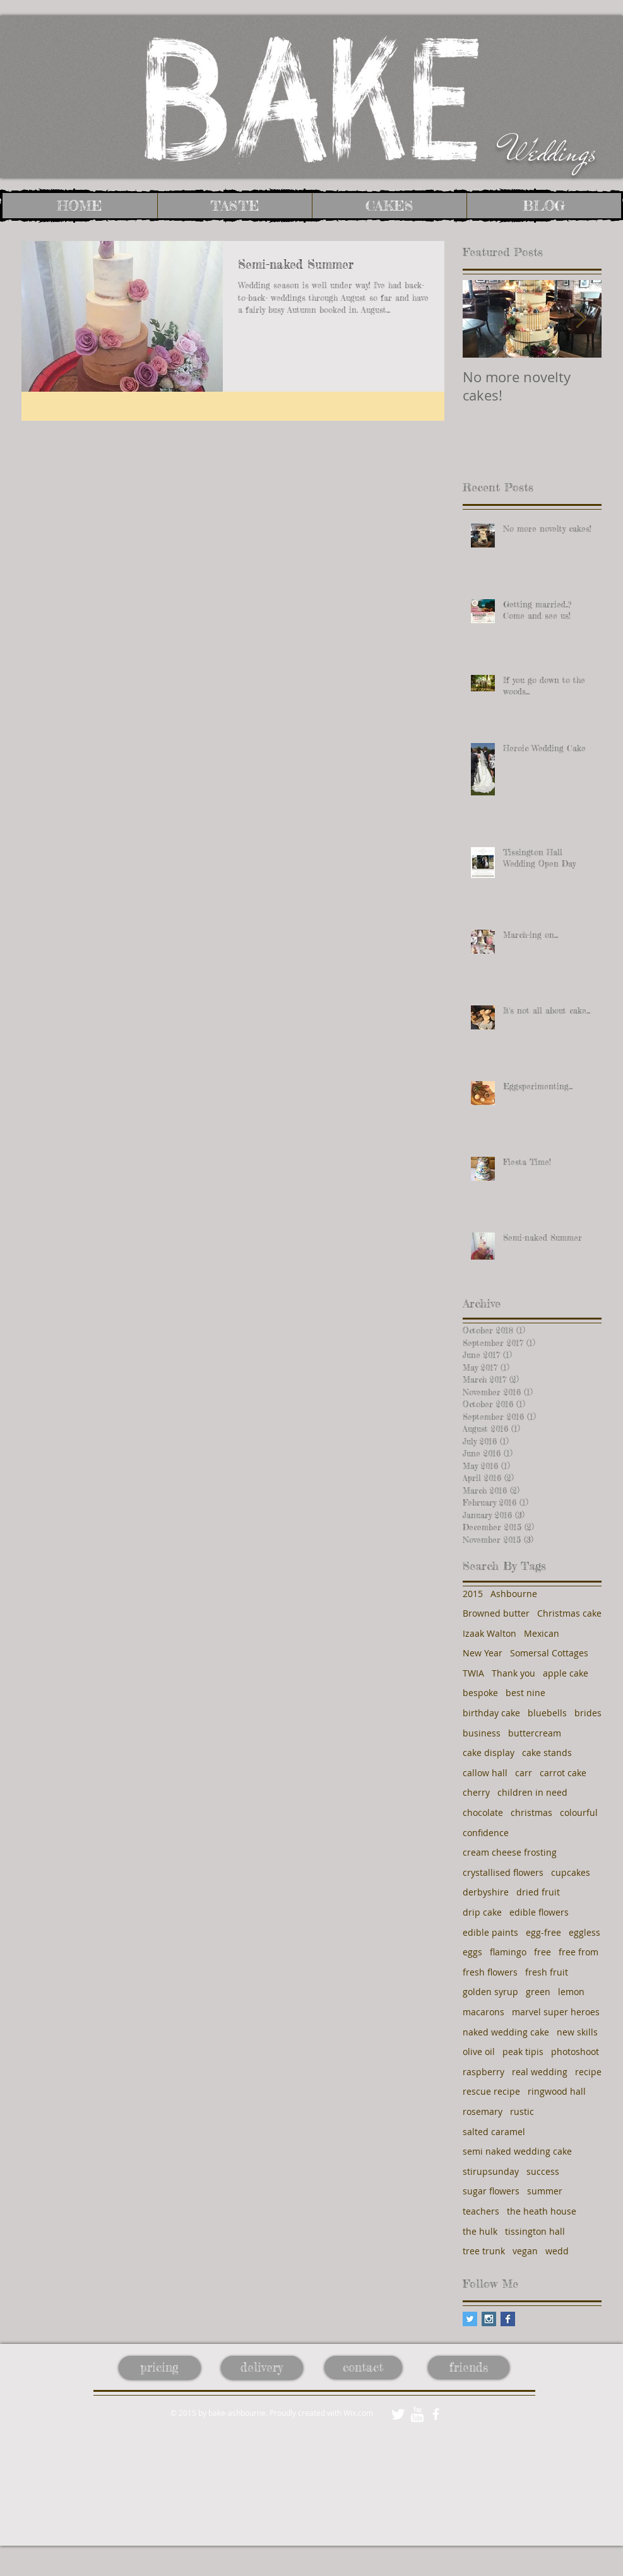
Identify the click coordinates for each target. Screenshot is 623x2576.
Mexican (541, 1633)
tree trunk (484, 2251)
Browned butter (496, 1613)
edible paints (490, 1932)
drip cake (482, 1912)
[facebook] (436, 2414)
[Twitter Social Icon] (470, 2319)
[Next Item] (581, 319)
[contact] (363, 2367)
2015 (473, 1594)
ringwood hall (557, 2091)
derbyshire (486, 1892)
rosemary (482, 2111)
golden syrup (490, 1992)
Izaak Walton (489, 1633)
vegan (525, 2251)
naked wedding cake (506, 2032)
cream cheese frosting (510, 1852)
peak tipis (522, 2052)
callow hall (485, 1773)
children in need (532, 1792)
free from (578, 1952)
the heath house (541, 2211)
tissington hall (535, 2231)
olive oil (479, 2052)
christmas (531, 1812)
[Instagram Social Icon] (489, 2319)
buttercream (534, 1733)
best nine (525, 1693)
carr (523, 1773)
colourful (579, 1812)
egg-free (543, 1932)
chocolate (483, 1812)
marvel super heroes (556, 2012)
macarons (483, 2012)
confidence (486, 1833)
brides (588, 1713)
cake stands (547, 1753)
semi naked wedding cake (517, 2151)
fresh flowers (490, 1972)
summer (544, 2191)
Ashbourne (513, 1594)
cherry (476, 1792)
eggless (584, 1932)
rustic (522, 2111)
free (542, 1952)
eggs (472, 1952)
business (482, 1733)
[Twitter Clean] (398, 2414)
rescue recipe (491, 2091)
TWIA (473, 1673)
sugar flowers (491, 2191)
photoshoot (575, 2052)
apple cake (565, 1673)
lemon (571, 1992)
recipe (588, 2072)
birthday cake (491, 1713)
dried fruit (538, 1892)
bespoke (480, 1693)
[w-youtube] (417, 2414)
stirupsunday (491, 2171)
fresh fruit (546, 1972)
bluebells (547, 1713)
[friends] (468, 2367)
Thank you (513, 1673)
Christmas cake (569, 1613)
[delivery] (262, 2367)
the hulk (480, 2231)
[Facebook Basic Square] (508, 2319)
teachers (481, 2211)
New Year (482, 1653)
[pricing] (160, 2367)
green (538, 1992)
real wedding (539, 2072)
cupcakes (570, 1872)
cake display (488, 1753)
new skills (577, 2032)
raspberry (483, 2072)
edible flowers (539, 1912)
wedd (557, 2251)
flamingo (508, 1952)
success (542, 2171)
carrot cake (563, 1773)
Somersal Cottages (549, 1653)
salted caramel (494, 2132)
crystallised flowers (503, 1872)
